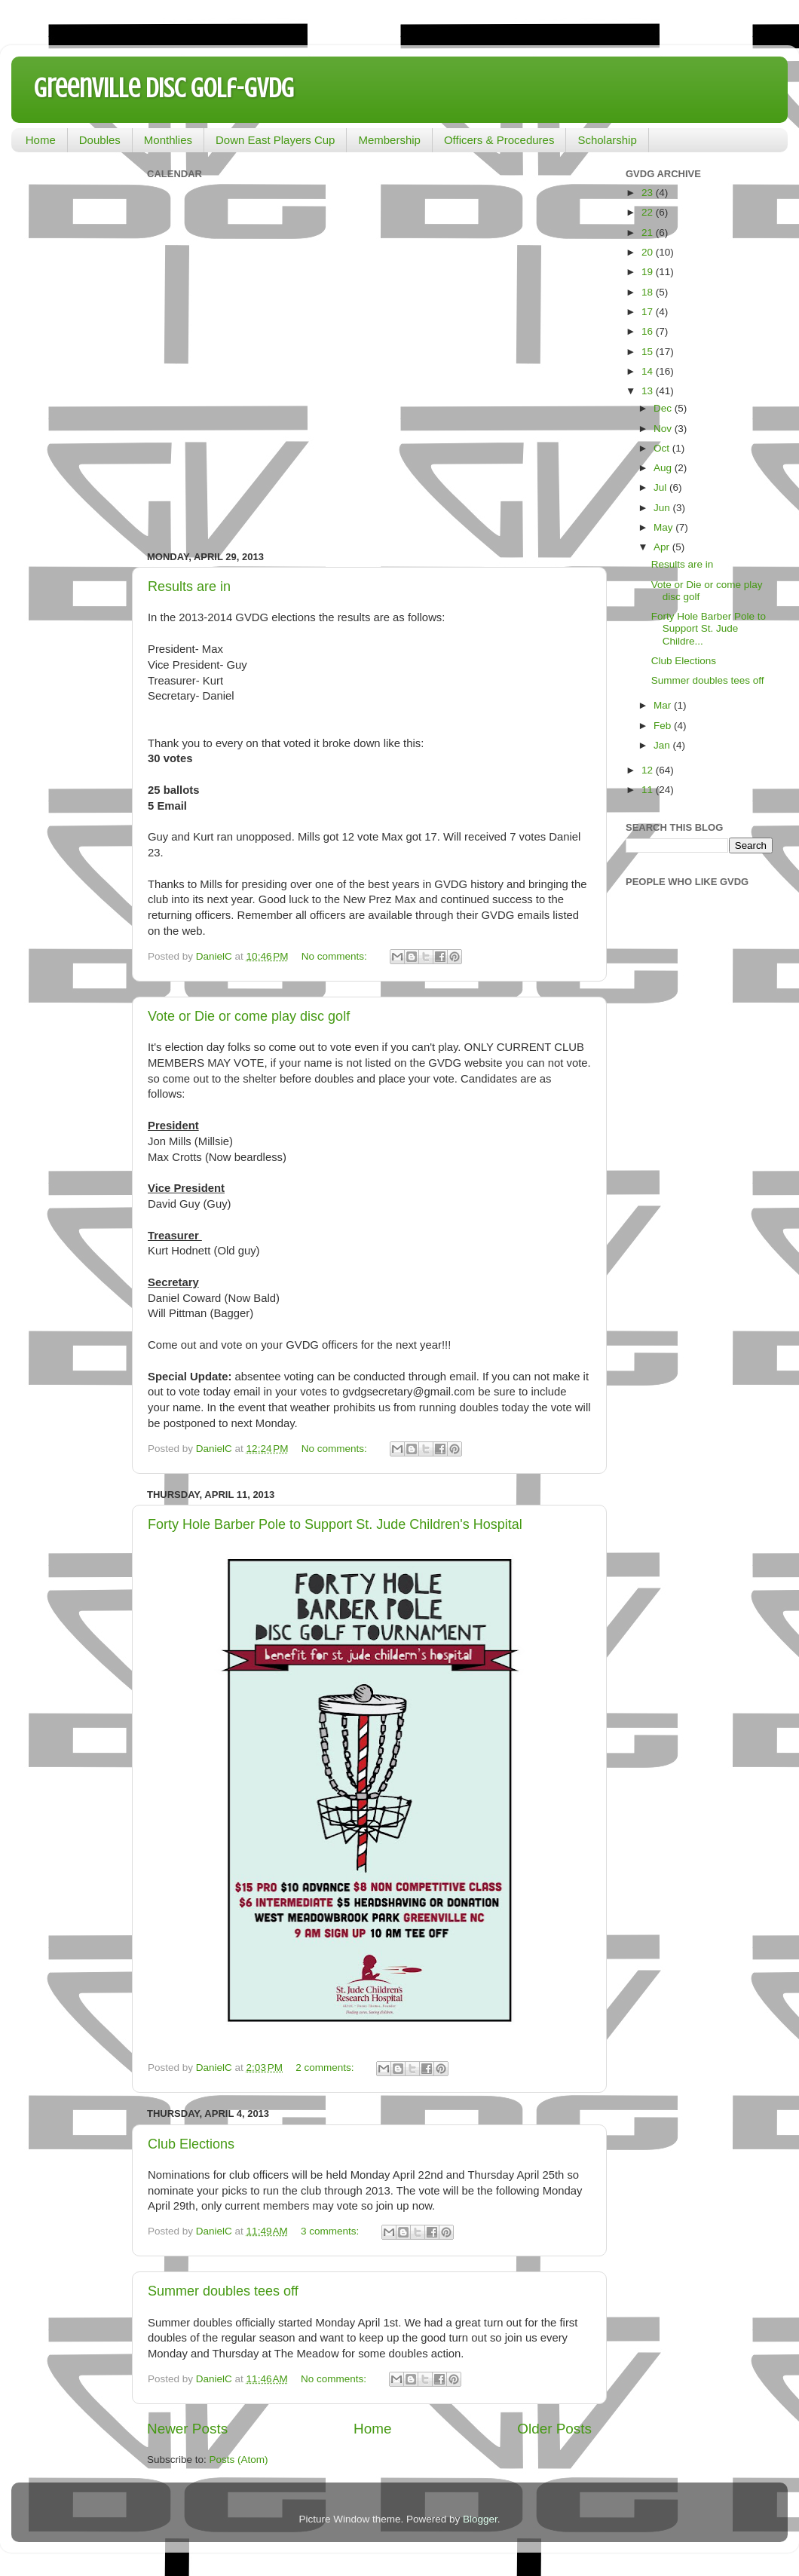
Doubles (100, 139)
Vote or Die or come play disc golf (249, 1016)
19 (648, 271)
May (664, 527)
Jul (661, 487)
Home (41, 139)
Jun (663, 507)
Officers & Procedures (499, 139)
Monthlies (168, 139)
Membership (389, 139)
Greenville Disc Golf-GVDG (164, 88)
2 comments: (326, 2067)
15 (648, 351)
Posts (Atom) (239, 2459)
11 (648, 789)
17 (648, 311)
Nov (664, 428)
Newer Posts (187, 2429)
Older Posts (554, 2429)
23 (648, 192)
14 (648, 371)
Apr (663, 547)
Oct (663, 448)
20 (648, 252)
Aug (664, 467)
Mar (664, 705)
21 (648, 232)
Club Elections (191, 2144)
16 (648, 331)
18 (648, 292)
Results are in (189, 586)
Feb (664, 725)
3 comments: (331, 2231)
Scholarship (606, 139)
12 (648, 770)
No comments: (336, 956)
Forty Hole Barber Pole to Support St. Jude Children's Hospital (335, 1524)
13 (648, 391)
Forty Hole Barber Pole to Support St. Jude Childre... (708, 628)
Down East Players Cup (275, 139)
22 (648, 212)
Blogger (480, 2519)
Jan (663, 745)
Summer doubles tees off (223, 2291)
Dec (664, 408)
